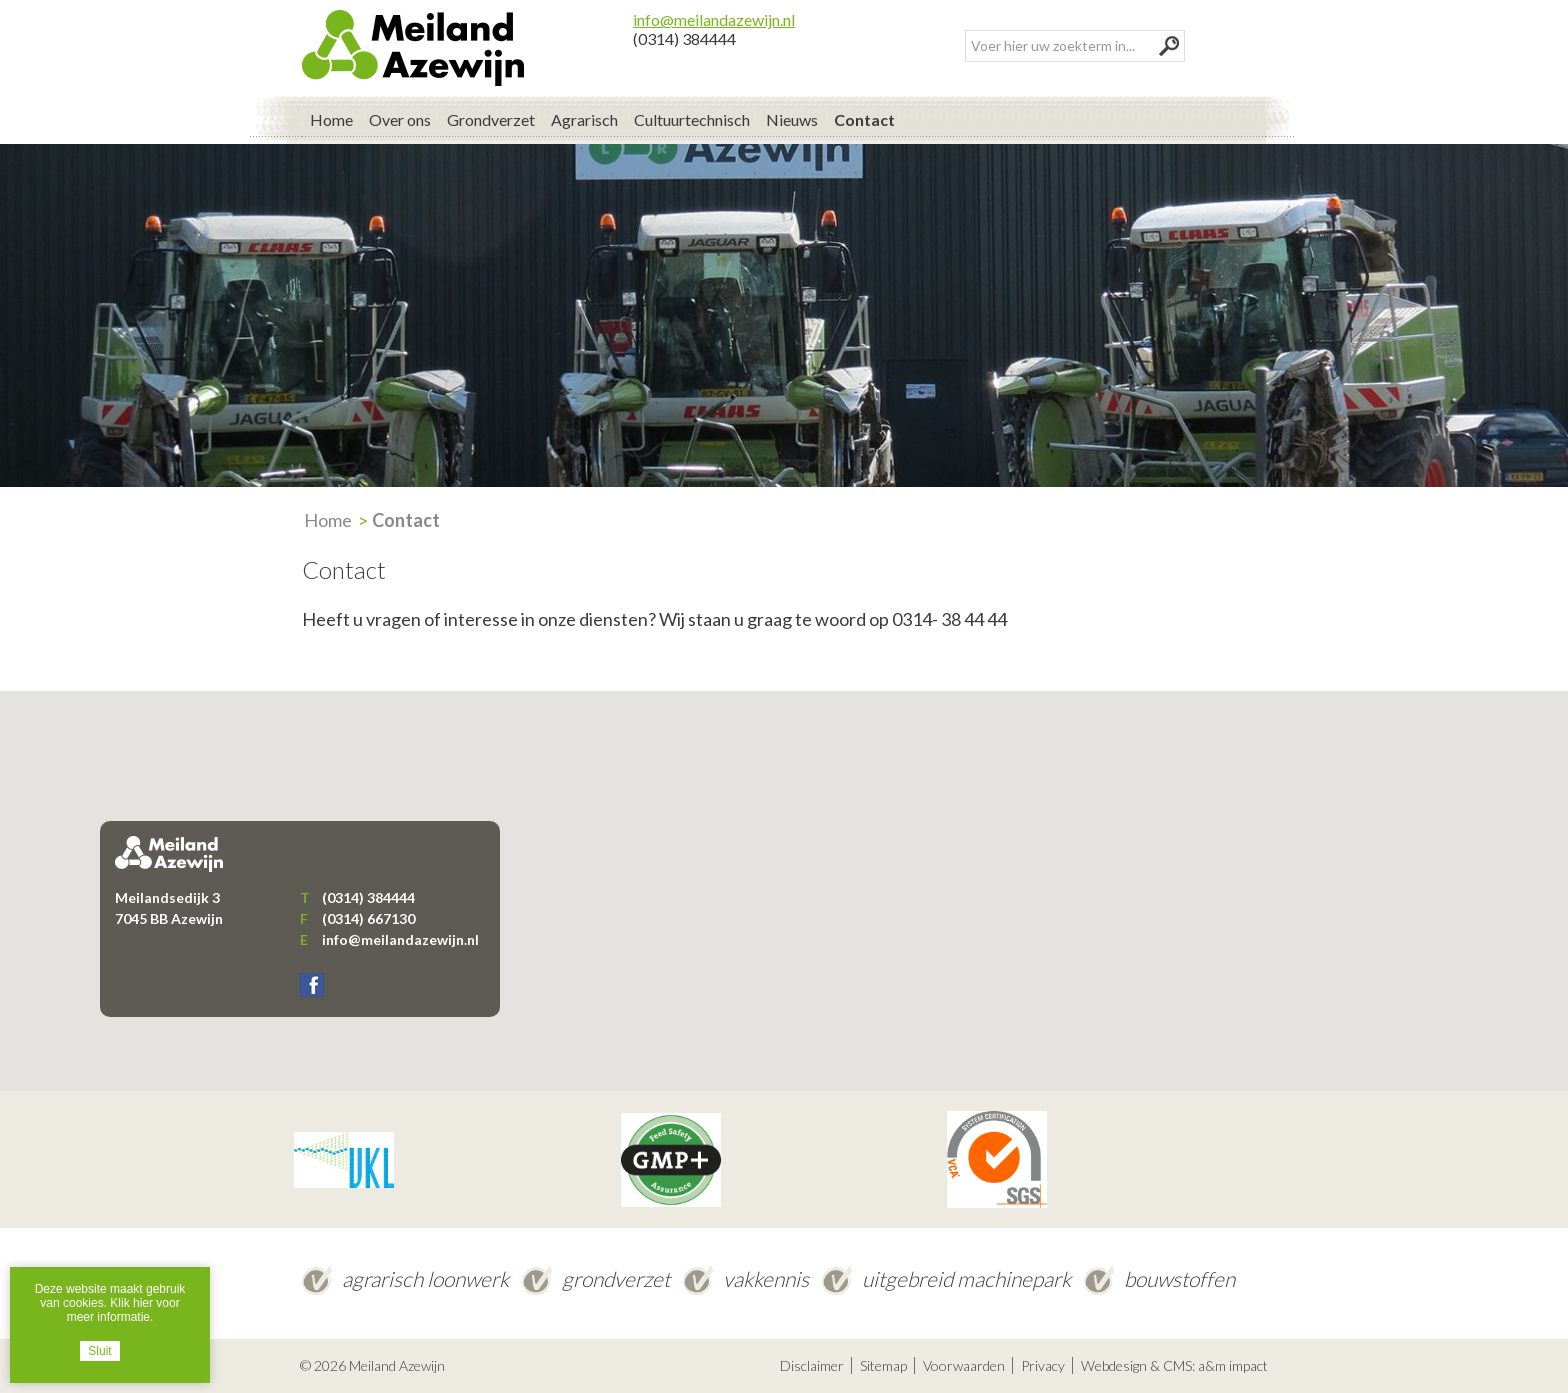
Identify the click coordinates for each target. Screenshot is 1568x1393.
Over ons (400, 119)
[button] (784, 872)
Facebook (312, 985)
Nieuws (792, 119)
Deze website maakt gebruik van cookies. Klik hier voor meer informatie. (110, 1303)
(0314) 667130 (368, 918)
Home (331, 119)
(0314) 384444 (684, 38)
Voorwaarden (964, 1365)
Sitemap (883, 1365)
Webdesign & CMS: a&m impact (1174, 1365)
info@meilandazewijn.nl (714, 19)
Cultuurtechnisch (692, 119)
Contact (864, 119)
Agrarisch (584, 119)
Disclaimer (812, 1365)
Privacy (1043, 1365)
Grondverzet (491, 119)
